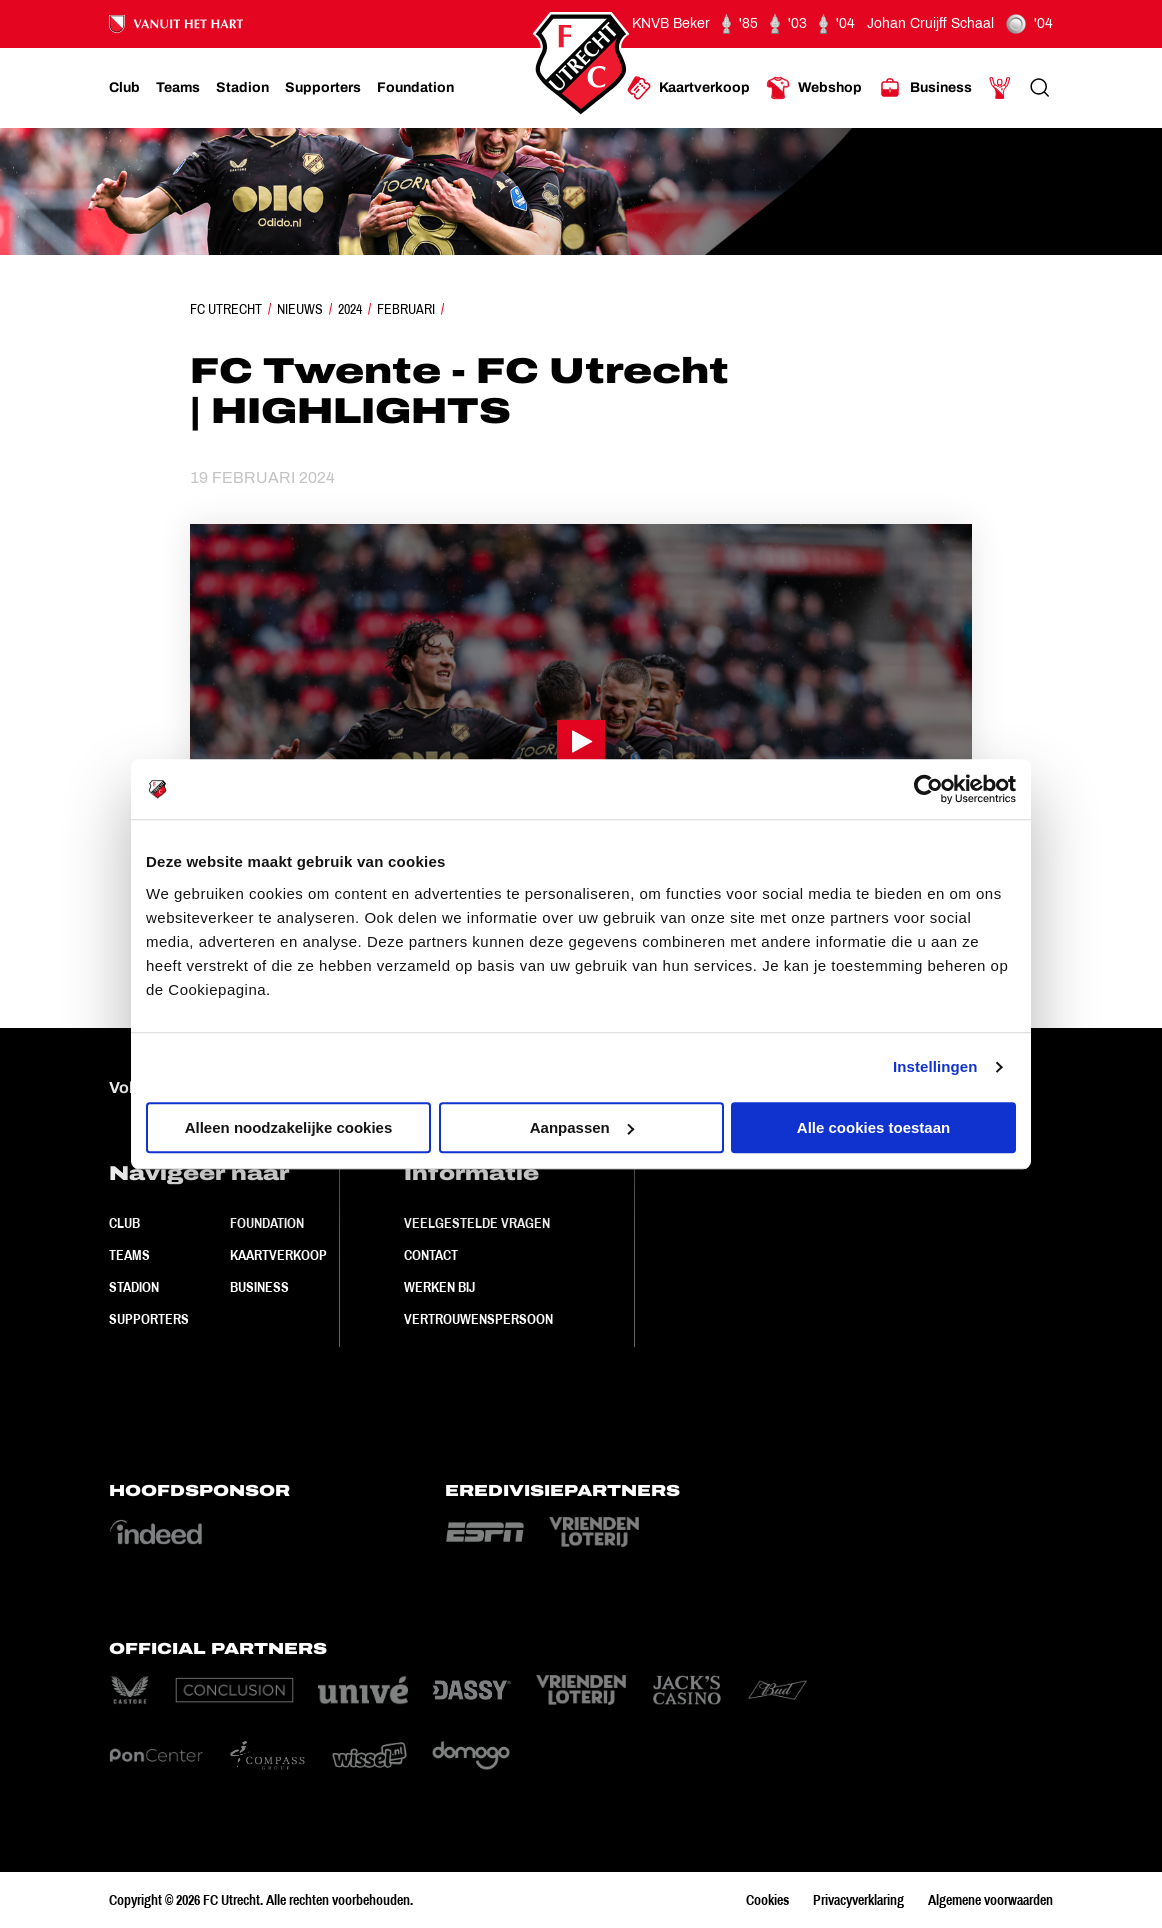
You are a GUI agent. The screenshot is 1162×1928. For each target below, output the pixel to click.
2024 (350, 309)
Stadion (134, 1287)
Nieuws (300, 309)
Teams (129, 1255)
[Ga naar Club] (124, 88)
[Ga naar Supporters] (323, 88)
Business (259, 1287)
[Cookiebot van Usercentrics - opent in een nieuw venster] (928, 789)
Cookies (767, 1900)
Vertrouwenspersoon (478, 1319)
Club (124, 1223)
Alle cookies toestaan (873, 1127)
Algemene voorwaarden (990, 1900)
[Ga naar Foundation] (415, 88)
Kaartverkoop (278, 1255)
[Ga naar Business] (925, 88)
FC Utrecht (226, 309)
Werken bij (439, 1287)
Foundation (267, 1223)
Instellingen (935, 1066)
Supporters (149, 1319)
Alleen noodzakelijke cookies (289, 1127)
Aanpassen (582, 1127)
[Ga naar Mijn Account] (1000, 88)
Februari (406, 309)
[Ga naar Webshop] (814, 88)
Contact (431, 1255)
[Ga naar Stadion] (242, 88)
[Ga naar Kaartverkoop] (688, 88)
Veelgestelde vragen (477, 1223)
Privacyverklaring (858, 1900)
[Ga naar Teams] (178, 88)
